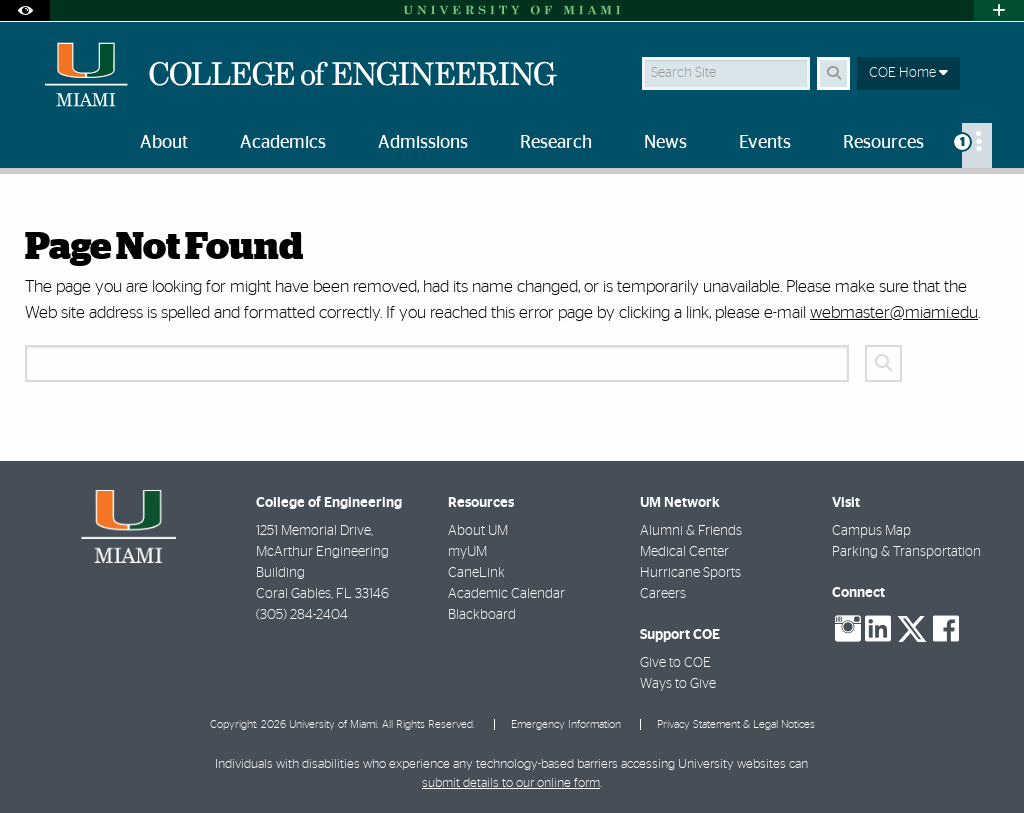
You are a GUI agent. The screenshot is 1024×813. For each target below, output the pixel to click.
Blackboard (482, 615)
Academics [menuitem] (283, 143)
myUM (467, 552)
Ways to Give (678, 684)
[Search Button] (833, 73)
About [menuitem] (164, 143)
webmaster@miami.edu (894, 312)
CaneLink (476, 573)
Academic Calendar (506, 594)
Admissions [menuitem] (423, 143)
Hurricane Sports (690, 573)
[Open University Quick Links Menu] (999, 10)
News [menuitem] (665, 143)
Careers (663, 594)
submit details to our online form (511, 783)
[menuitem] (977, 145)
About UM (478, 531)
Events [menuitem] (765, 143)
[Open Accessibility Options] (25, 10)
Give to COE (675, 663)
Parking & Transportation (906, 552)
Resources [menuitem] (883, 143)
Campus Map (871, 531)
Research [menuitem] (556, 143)
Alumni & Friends (691, 531)
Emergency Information (566, 724)
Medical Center (684, 552)
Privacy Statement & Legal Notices (736, 724)
